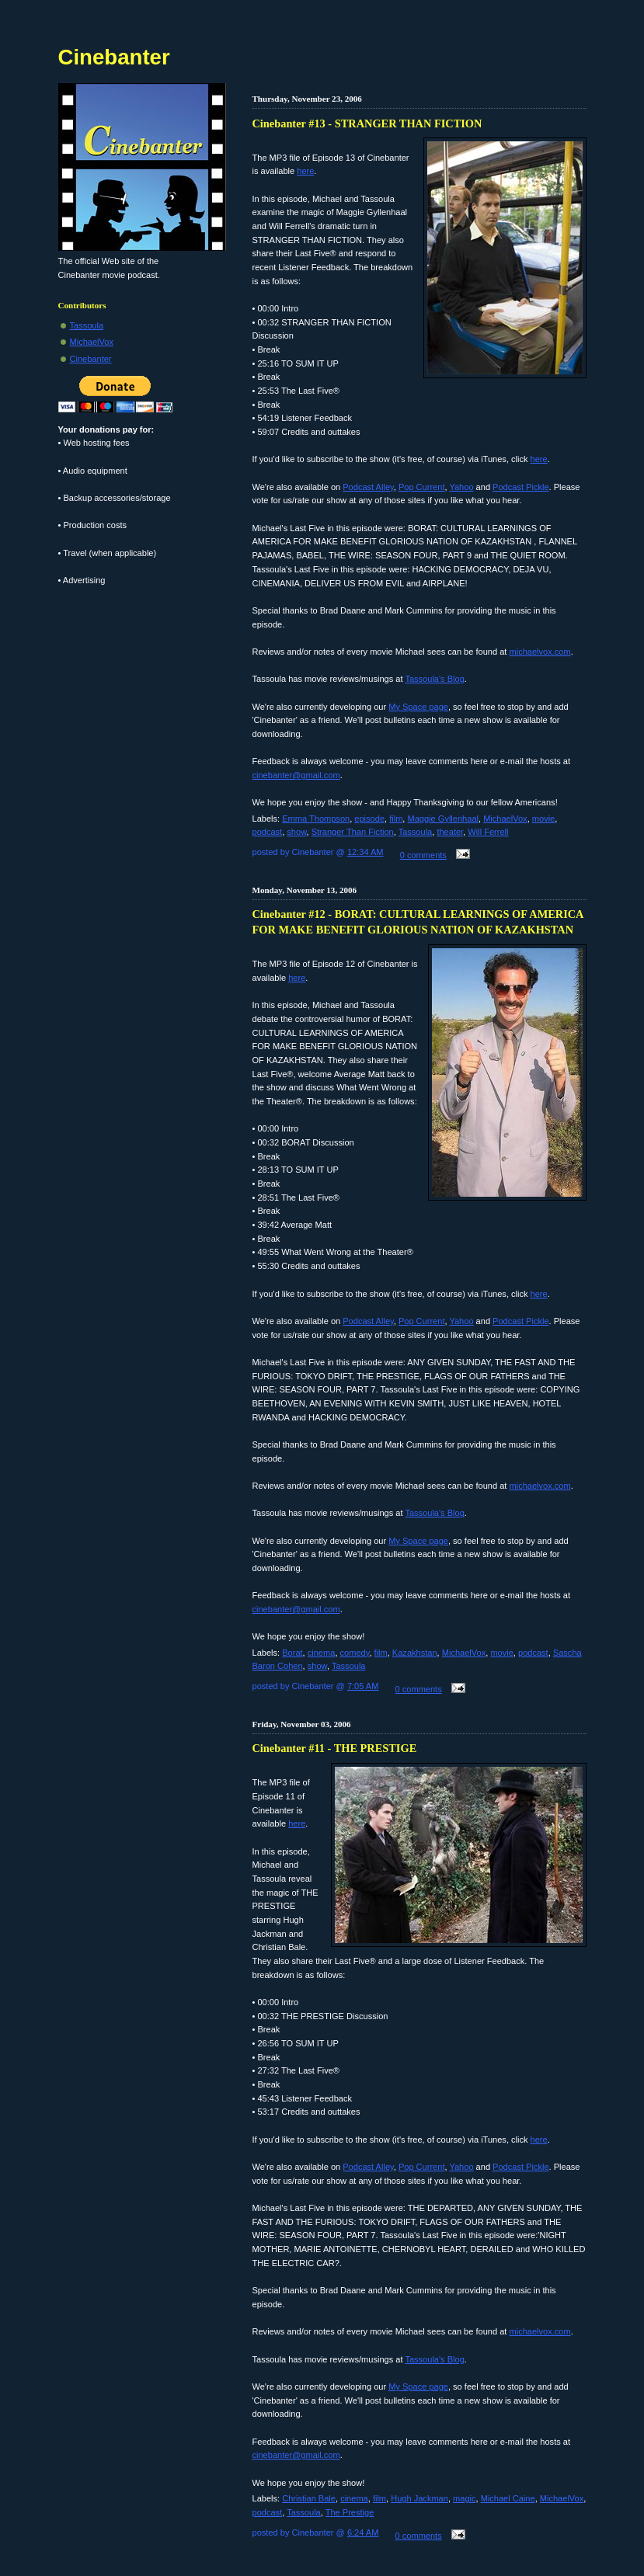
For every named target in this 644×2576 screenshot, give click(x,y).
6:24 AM (363, 2532)
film (395, 818)
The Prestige (349, 2512)
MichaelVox (505, 818)
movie (543, 818)
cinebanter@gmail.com (296, 775)
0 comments (423, 855)
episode (369, 818)
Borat (292, 1652)
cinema (322, 1652)
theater (450, 831)
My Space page (418, 706)
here (305, 171)
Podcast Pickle (520, 487)
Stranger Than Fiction (353, 831)
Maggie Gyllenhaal (443, 818)
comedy (355, 1652)
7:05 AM (363, 1686)
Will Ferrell (488, 831)
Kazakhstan (414, 1652)
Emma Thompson (316, 818)
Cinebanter (91, 358)
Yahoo (461, 487)
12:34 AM (365, 852)
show (296, 831)
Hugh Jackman (419, 2498)
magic (464, 2498)
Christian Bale (309, 2498)
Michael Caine (508, 2498)
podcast (267, 831)
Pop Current (422, 487)
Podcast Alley (368, 487)
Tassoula (416, 831)
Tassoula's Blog (434, 678)
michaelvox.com (539, 651)
